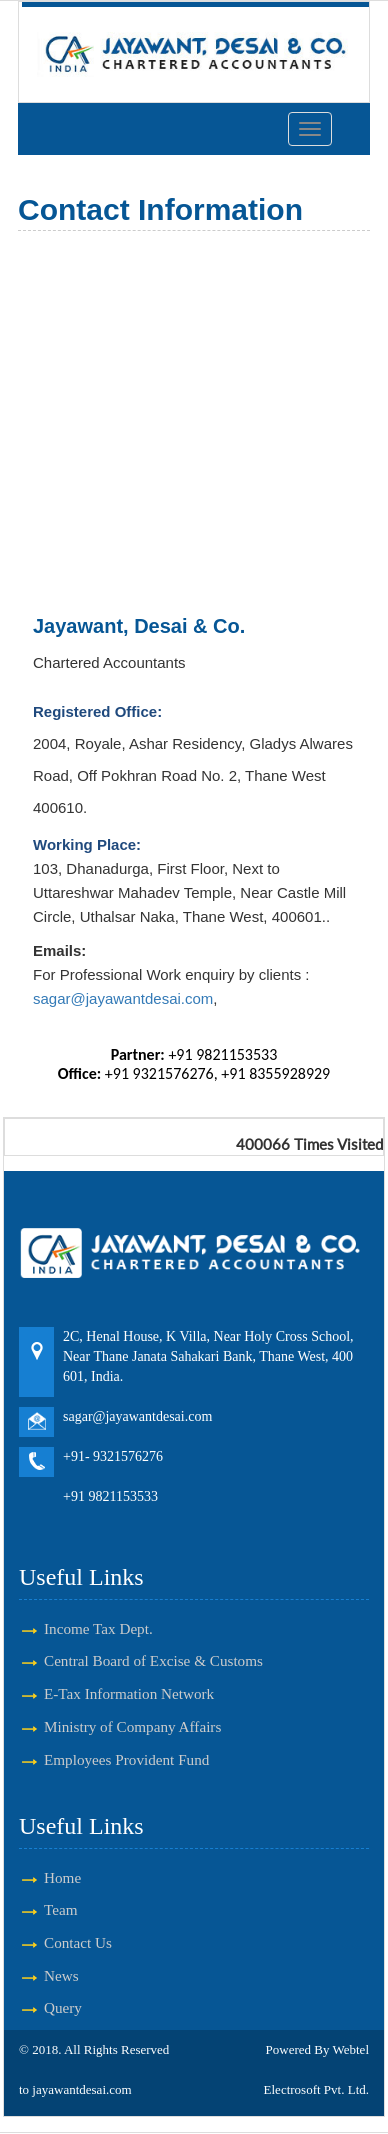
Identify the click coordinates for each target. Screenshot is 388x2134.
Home (62, 1877)
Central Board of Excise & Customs (153, 1660)
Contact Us (78, 1942)
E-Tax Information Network (129, 1693)
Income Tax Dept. (98, 1628)
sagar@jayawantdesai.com (123, 998)
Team (61, 1909)
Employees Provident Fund (126, 1759)
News (61, 1975)
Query (63, 2007)
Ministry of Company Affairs (132, 1726)
